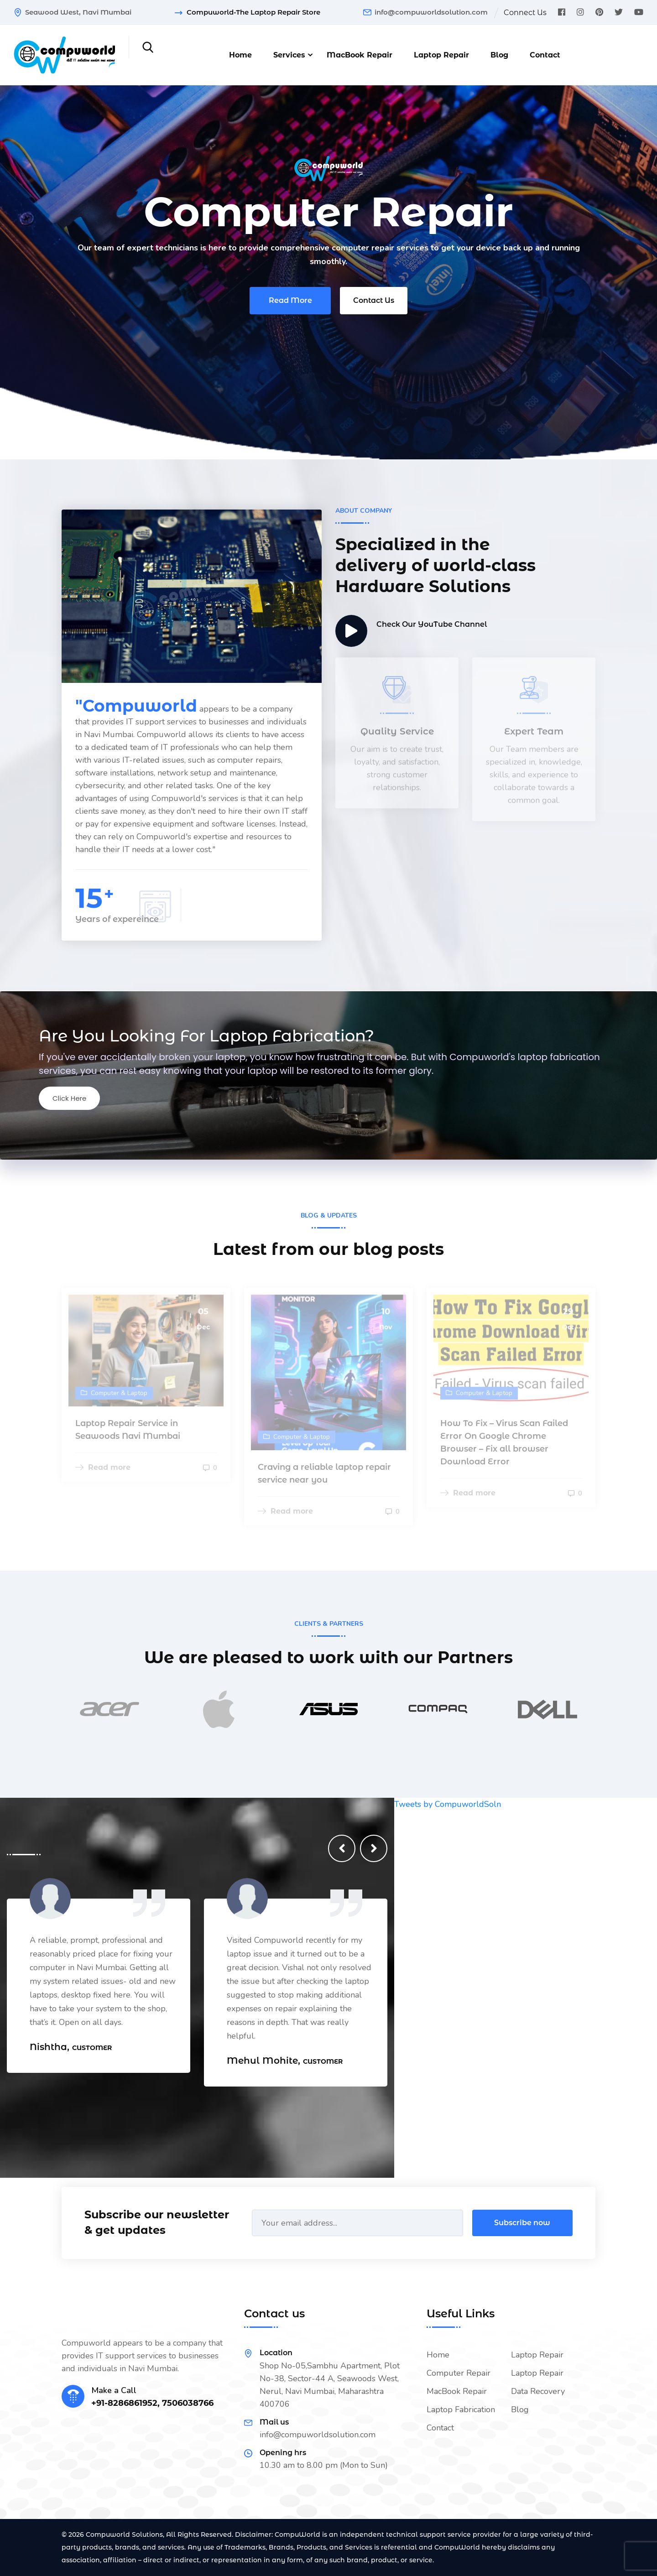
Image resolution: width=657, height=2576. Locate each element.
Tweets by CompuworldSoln (447, 1804)
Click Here (69, 1098)
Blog (499, 55)
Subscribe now (522, 2222)
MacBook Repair (359, 55)
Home (240, 55)
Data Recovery (538, 2391)
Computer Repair (458, 2373)
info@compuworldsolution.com (431, 12)
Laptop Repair (441, 55)
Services (289, 55)
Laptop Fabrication (461, 2409)
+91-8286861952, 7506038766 (152, 2403)
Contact (545, 55)
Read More (290, 303)
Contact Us (373, 303)
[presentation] (341, 1848)
